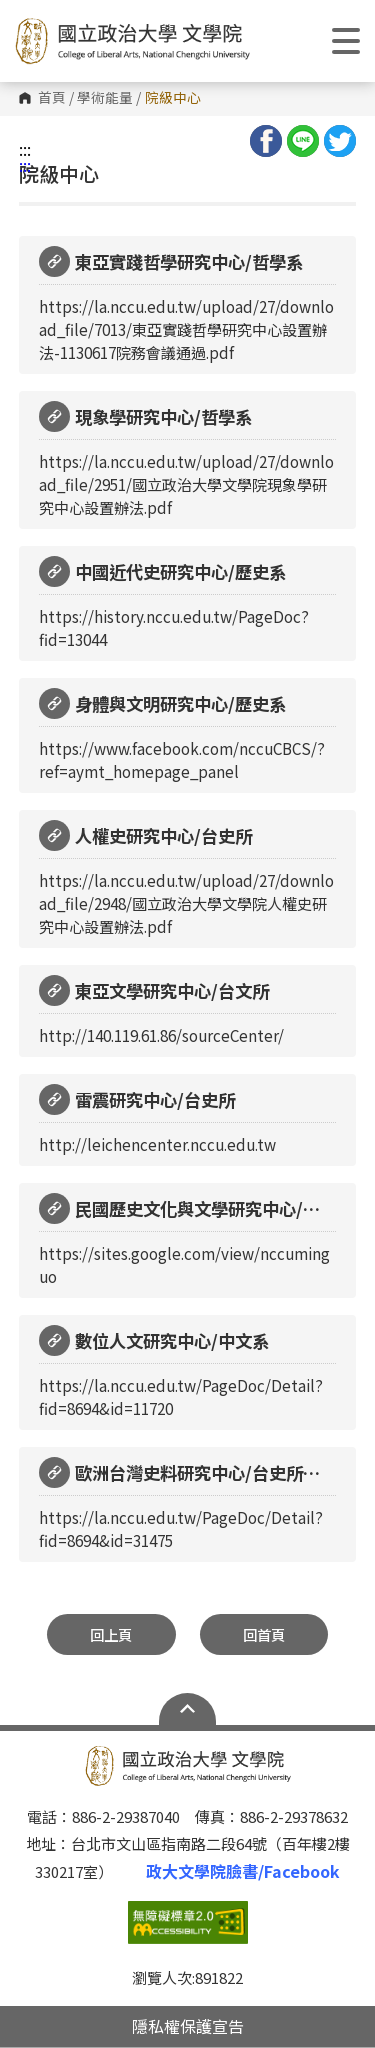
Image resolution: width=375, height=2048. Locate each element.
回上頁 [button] (111, 1634)
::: (25, 149)
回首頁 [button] (264, 1634)
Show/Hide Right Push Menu (346, 41)
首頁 (52, 98)
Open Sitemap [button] (187, 1709)
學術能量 (105, 98)
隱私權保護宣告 (188, 2026)
